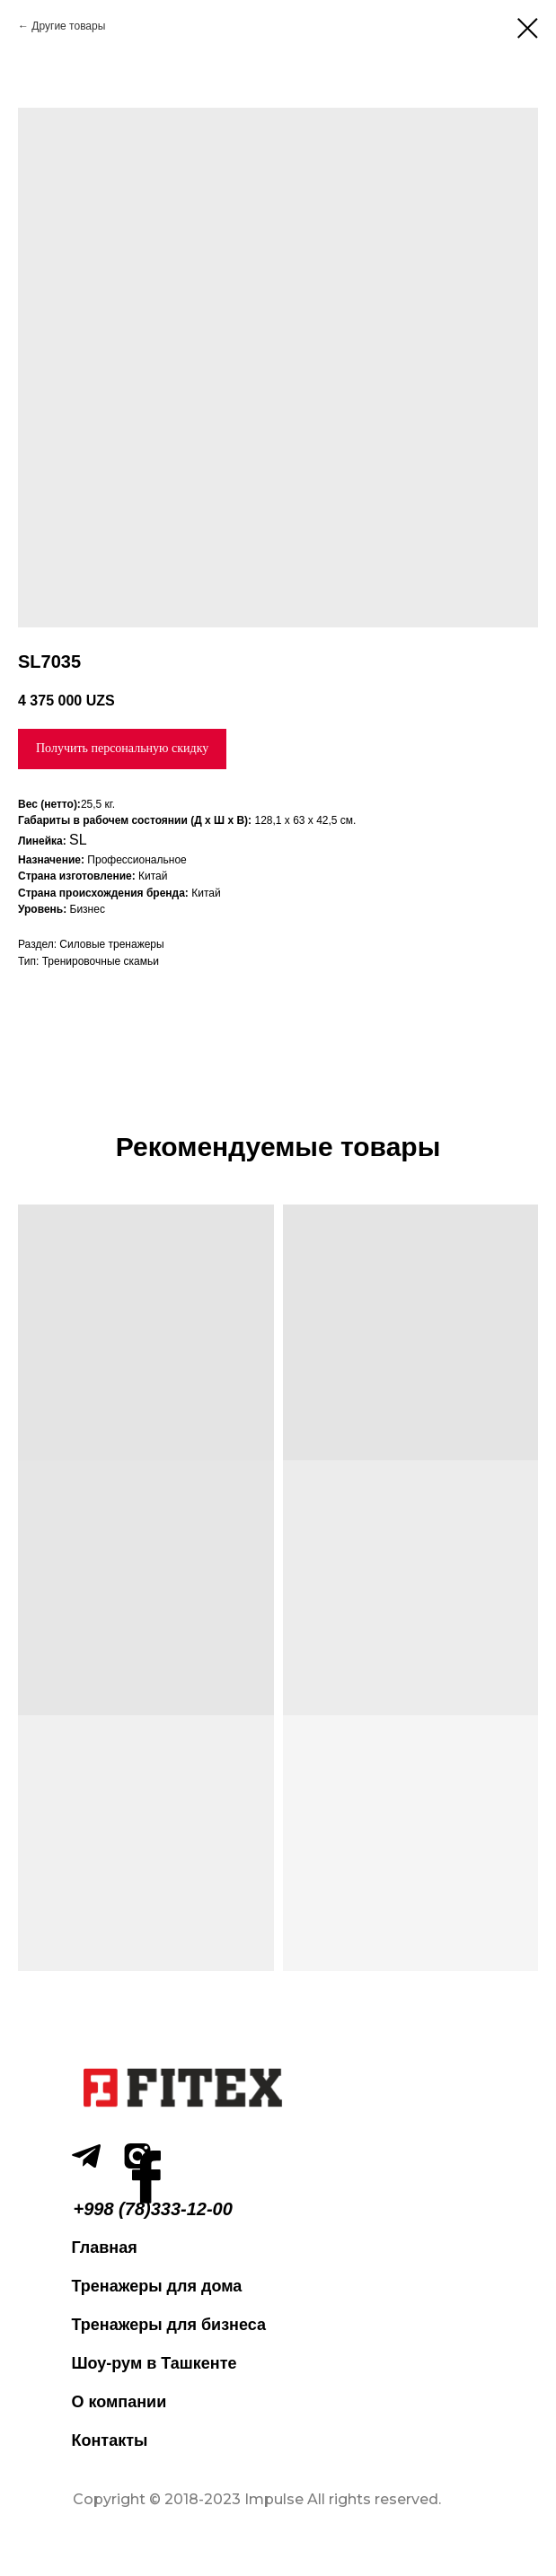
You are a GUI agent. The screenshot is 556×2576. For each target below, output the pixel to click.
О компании (119, 2402)
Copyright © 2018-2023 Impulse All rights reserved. (257, 2499)
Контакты (110, 2440)
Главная (104, 2247)
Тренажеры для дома (157, 2286)
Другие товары (68, 26)
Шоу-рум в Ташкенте (154, 2363)
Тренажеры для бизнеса (169, 2325)
